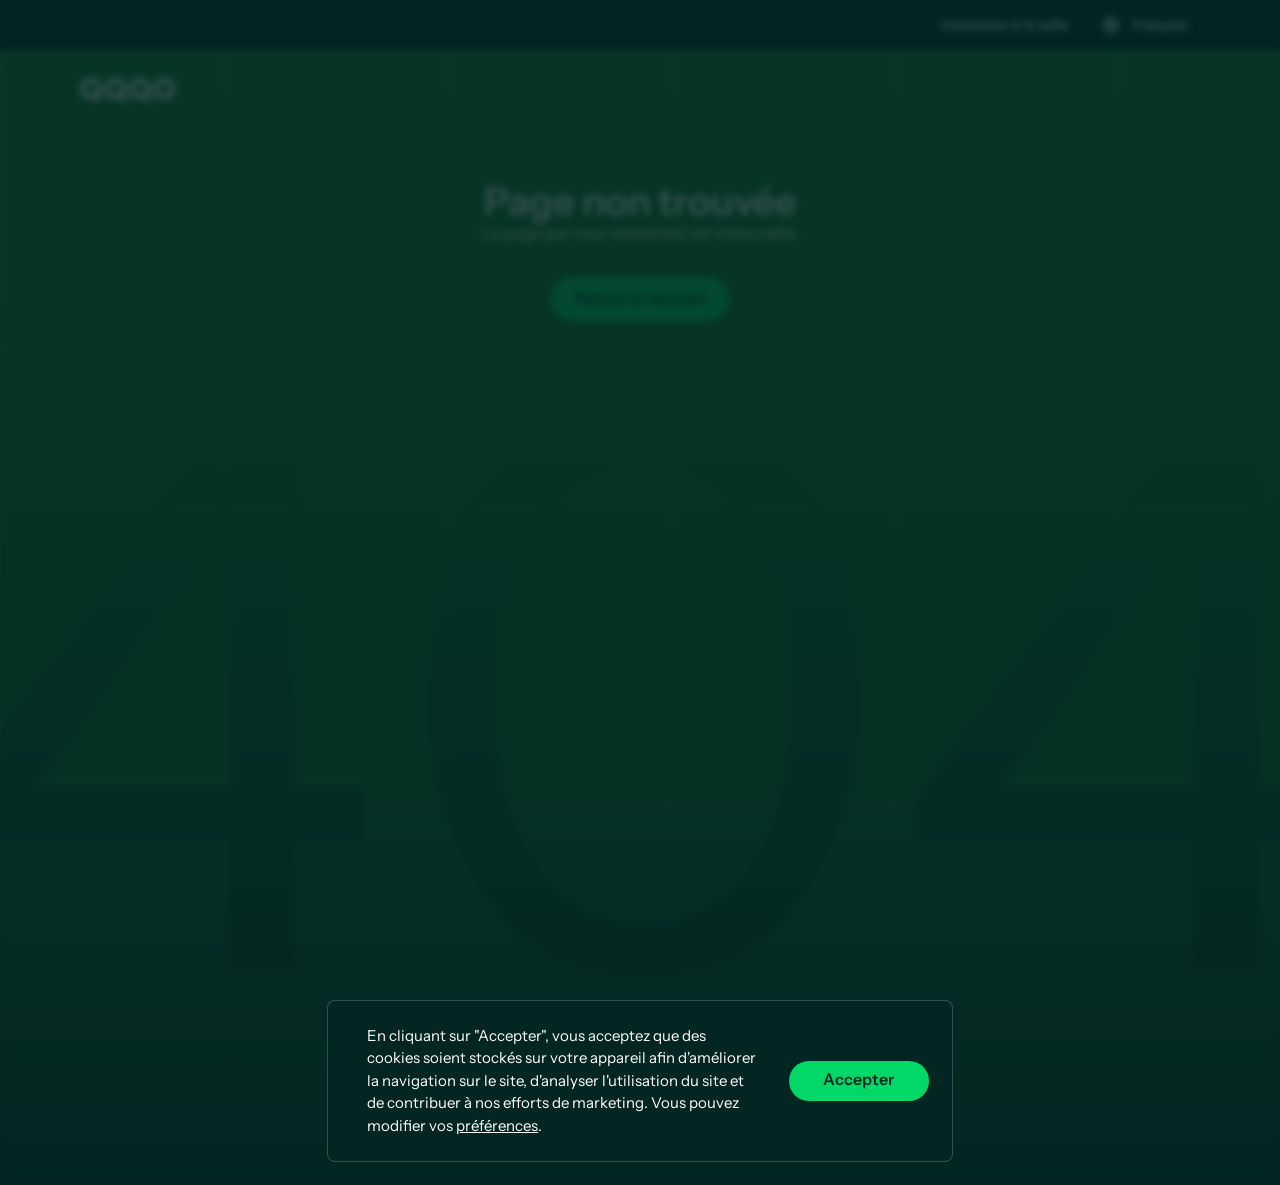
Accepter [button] (858, 1080)
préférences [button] (497, 1125)
